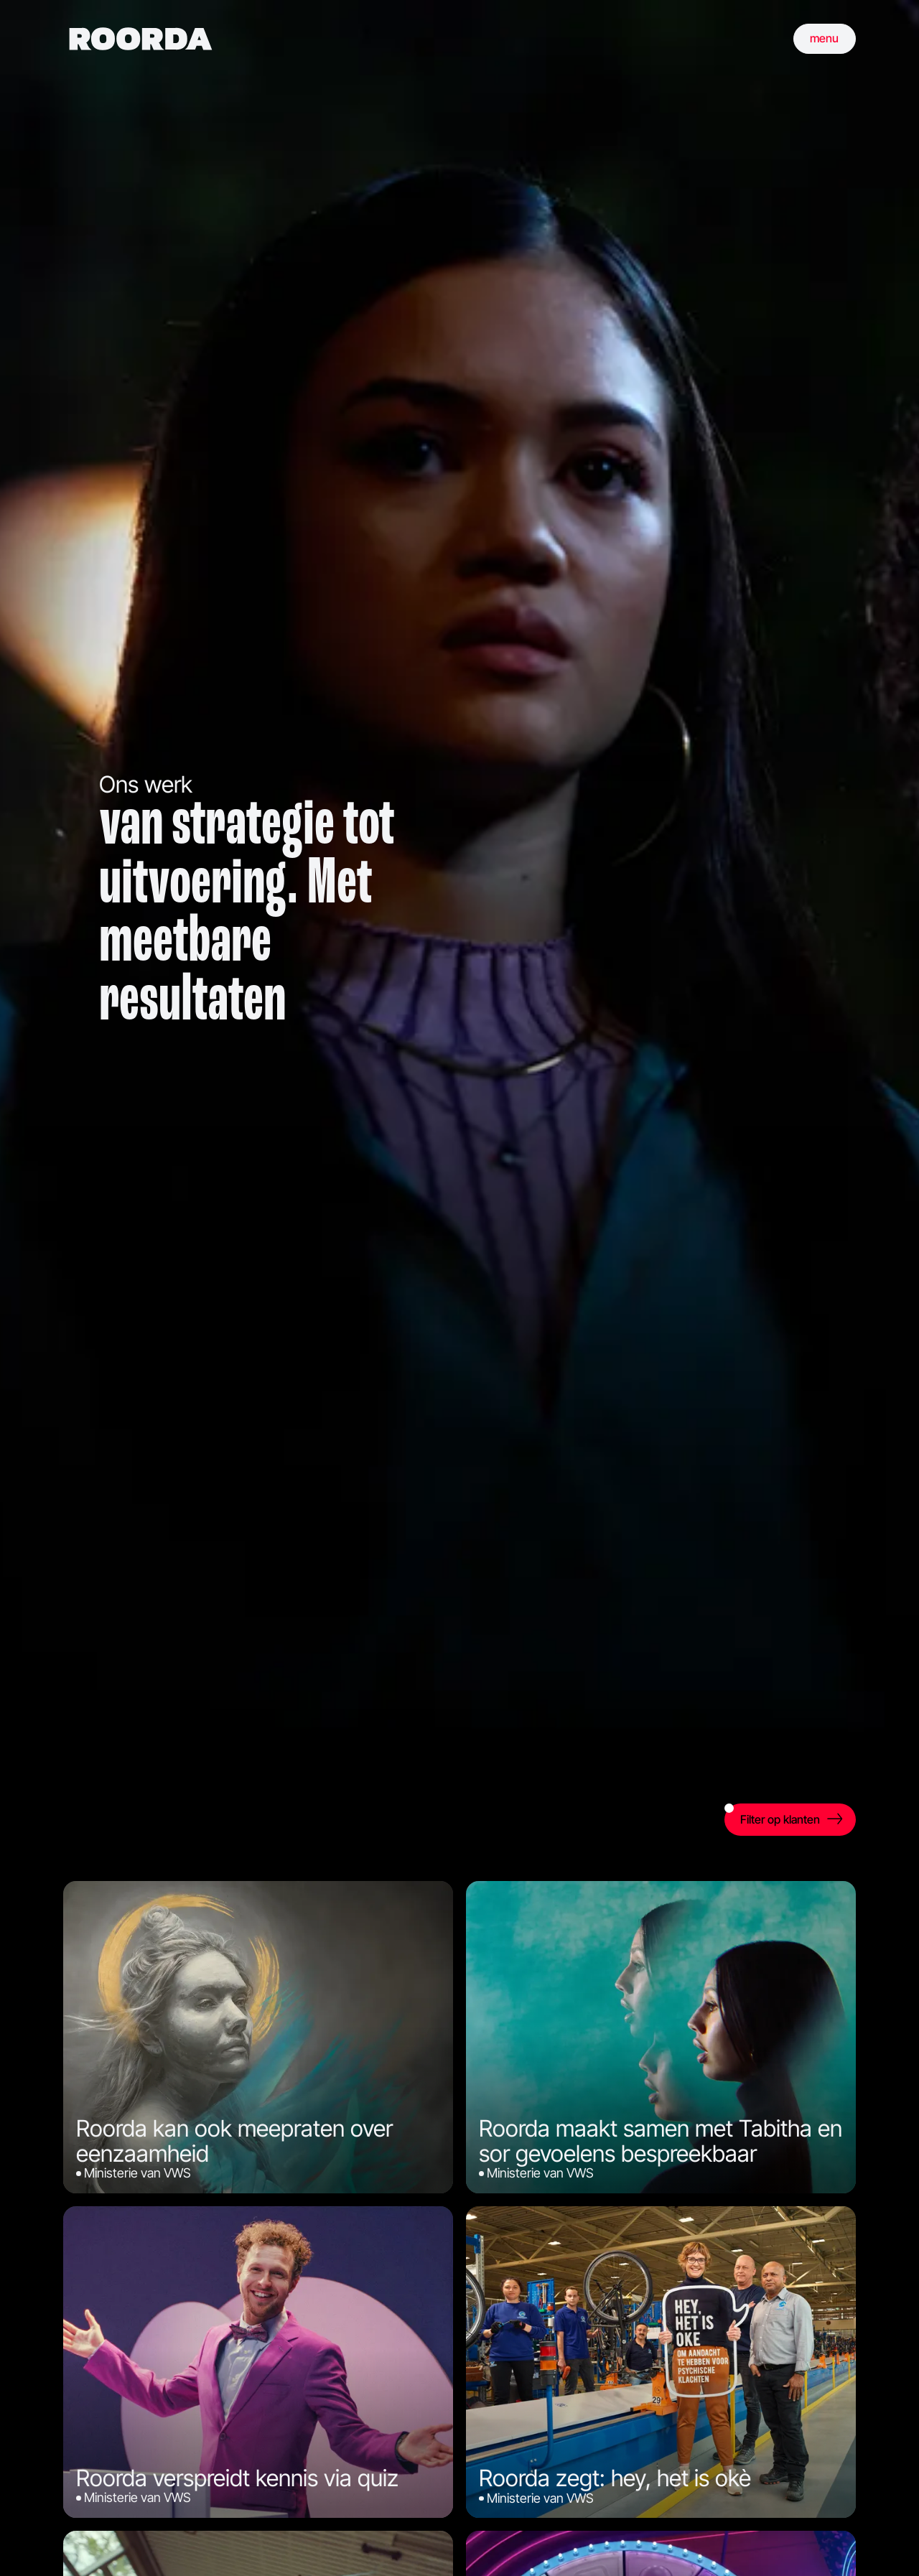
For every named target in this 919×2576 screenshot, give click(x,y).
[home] (140, 39)
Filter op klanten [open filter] (772, 1814)
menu (824, 38)
